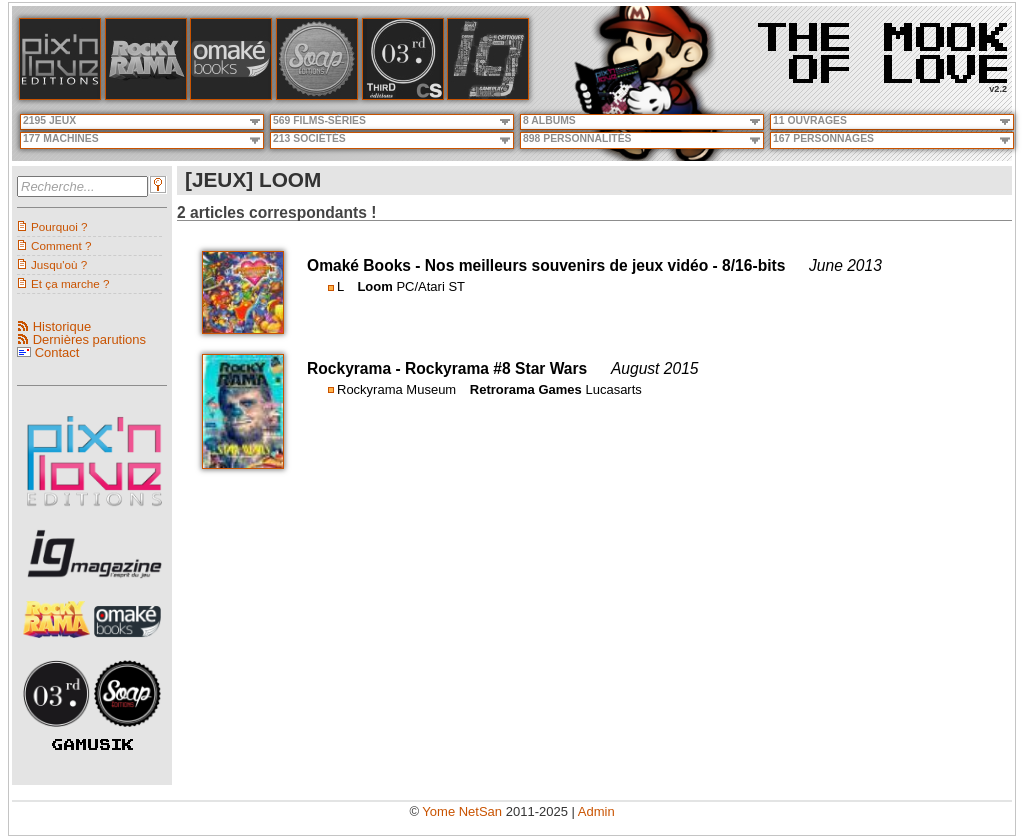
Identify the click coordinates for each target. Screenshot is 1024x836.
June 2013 (845, 265)
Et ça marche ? (70, 283)
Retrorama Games (526, 389)
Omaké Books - (366, 265)
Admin (596, 811)
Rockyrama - (356, 368)
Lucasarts (613, 389)
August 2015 (655, 368)
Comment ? (61, 245)
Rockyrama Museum (396, 389)
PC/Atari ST (430, 286)
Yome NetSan (462, 811)
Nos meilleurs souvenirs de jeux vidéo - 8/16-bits (605, 265)
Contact (57, 352)
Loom (374, 286)
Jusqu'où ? (59, 264)
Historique (62, 326)
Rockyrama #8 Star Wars (496, 368)
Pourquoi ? (59, 226)
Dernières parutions (89, 339)
